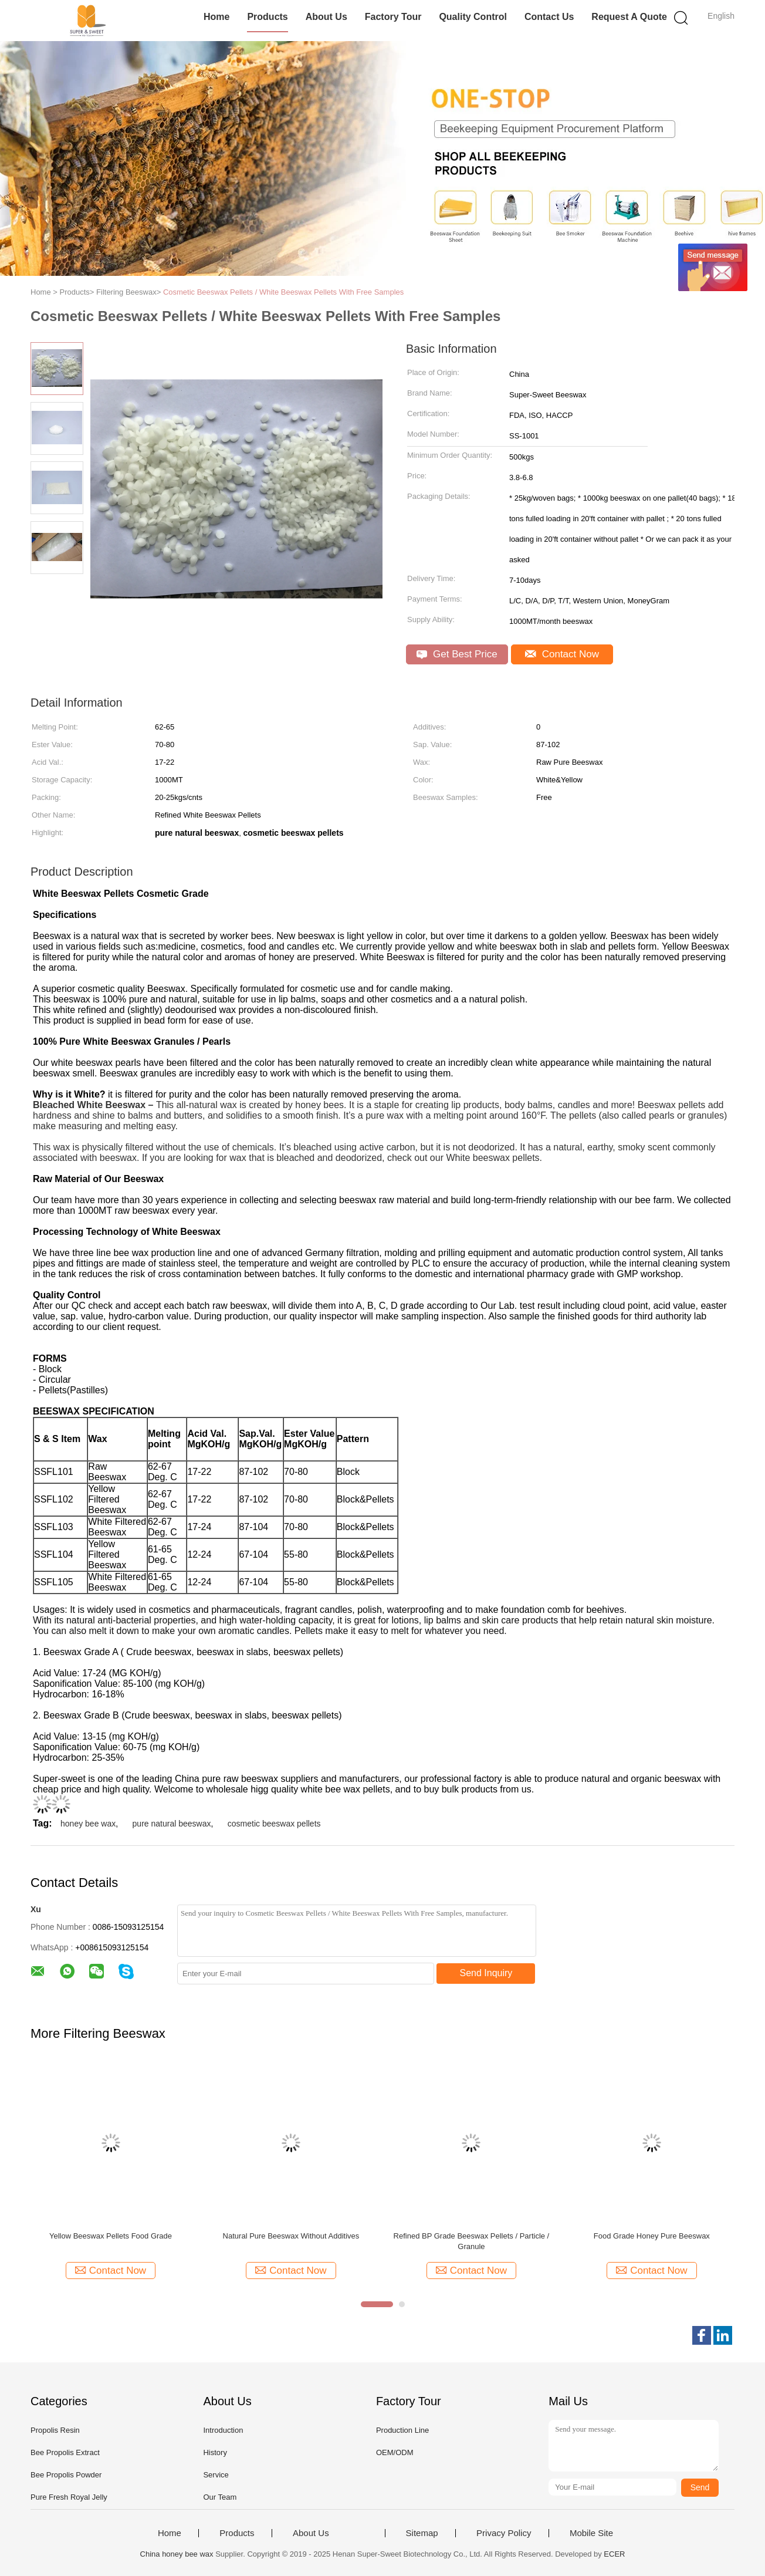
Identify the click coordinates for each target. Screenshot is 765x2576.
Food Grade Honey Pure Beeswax (652, 2235)
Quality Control (473, 17)
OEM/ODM (395, 2452)
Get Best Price (457, 654)
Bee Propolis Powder (66, 2474)
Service (215, 2474)
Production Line (402, 2430)
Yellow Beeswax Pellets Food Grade (110, 2235)
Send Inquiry (486, 1973)
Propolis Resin (55, 2430)
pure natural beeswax (172, 1823)
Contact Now (562, 654)
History (214, 2452)
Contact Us (549, 17)
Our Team (219, 2497)
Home (216, 17)
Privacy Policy (503, 2533)
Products (267, 17)
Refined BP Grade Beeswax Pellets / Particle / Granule (472, 2241)
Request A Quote (629, 17)
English (721, 16)
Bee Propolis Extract (65, 2452)
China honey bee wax (177, 2554)
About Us (326, 17)
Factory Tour (393, 17)
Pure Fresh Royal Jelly (69, 2497)
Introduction (223, 2430)
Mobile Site (591, 2533)
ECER (614, 2554)
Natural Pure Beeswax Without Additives (291, 2235)
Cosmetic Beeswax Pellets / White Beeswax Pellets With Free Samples (283, 292)
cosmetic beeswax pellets (274, 1823)
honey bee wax (88, 1823)
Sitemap (422, 2533)
